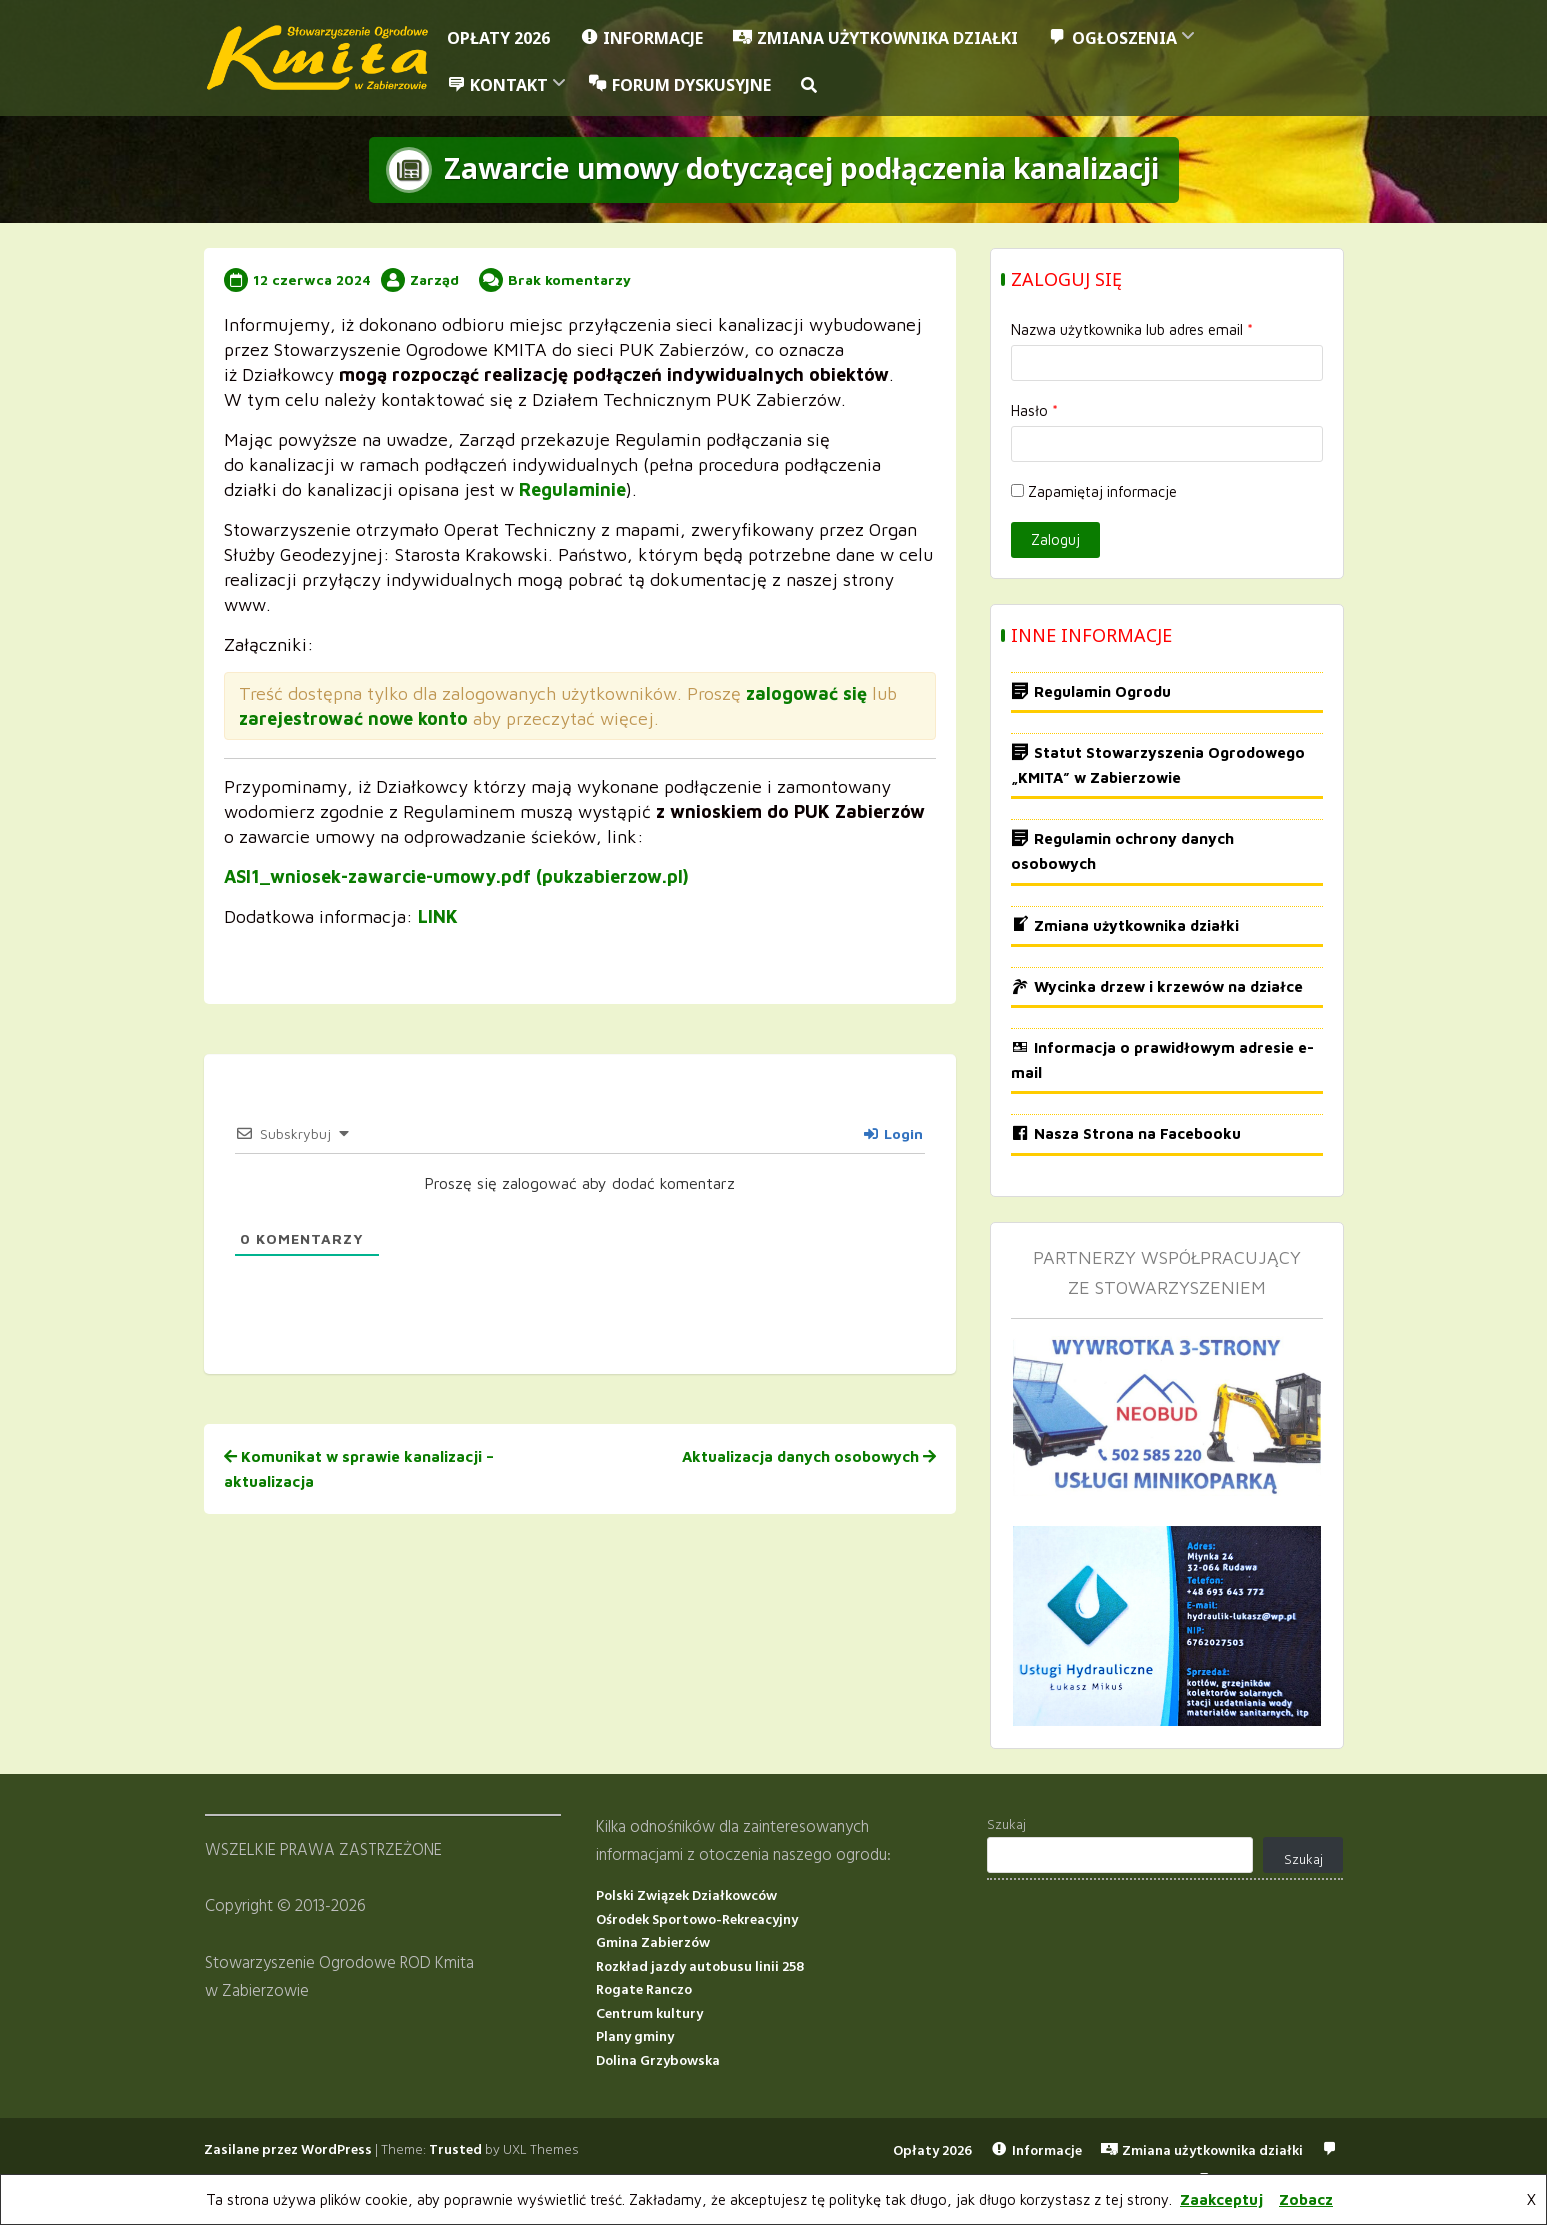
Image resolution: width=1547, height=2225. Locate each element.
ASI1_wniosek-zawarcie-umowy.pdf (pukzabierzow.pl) (456, 875)
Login (893, 1132)
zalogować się (806, 692)
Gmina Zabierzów (653, 1943)
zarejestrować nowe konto (353, 717)
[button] (809, 85)
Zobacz (1306, 2199)
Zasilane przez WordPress (288, 2150)
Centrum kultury (649, 2014)
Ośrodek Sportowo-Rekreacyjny (697, 1919)
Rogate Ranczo (644, 1990)
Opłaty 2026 (498, 38)
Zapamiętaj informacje (1094, 491)
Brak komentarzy (569, 278)
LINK (438, 915)
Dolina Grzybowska (658, 2061)
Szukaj (1006, 1825)
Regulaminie (572, 488)
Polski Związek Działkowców (686, 1896)
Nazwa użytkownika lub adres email (1132, 329)
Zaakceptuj (1221, 2199)
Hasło (1034, 410)
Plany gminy (635, 2037)
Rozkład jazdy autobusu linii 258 (700, 1967)
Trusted (455, 2150)
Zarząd (434, 278)
